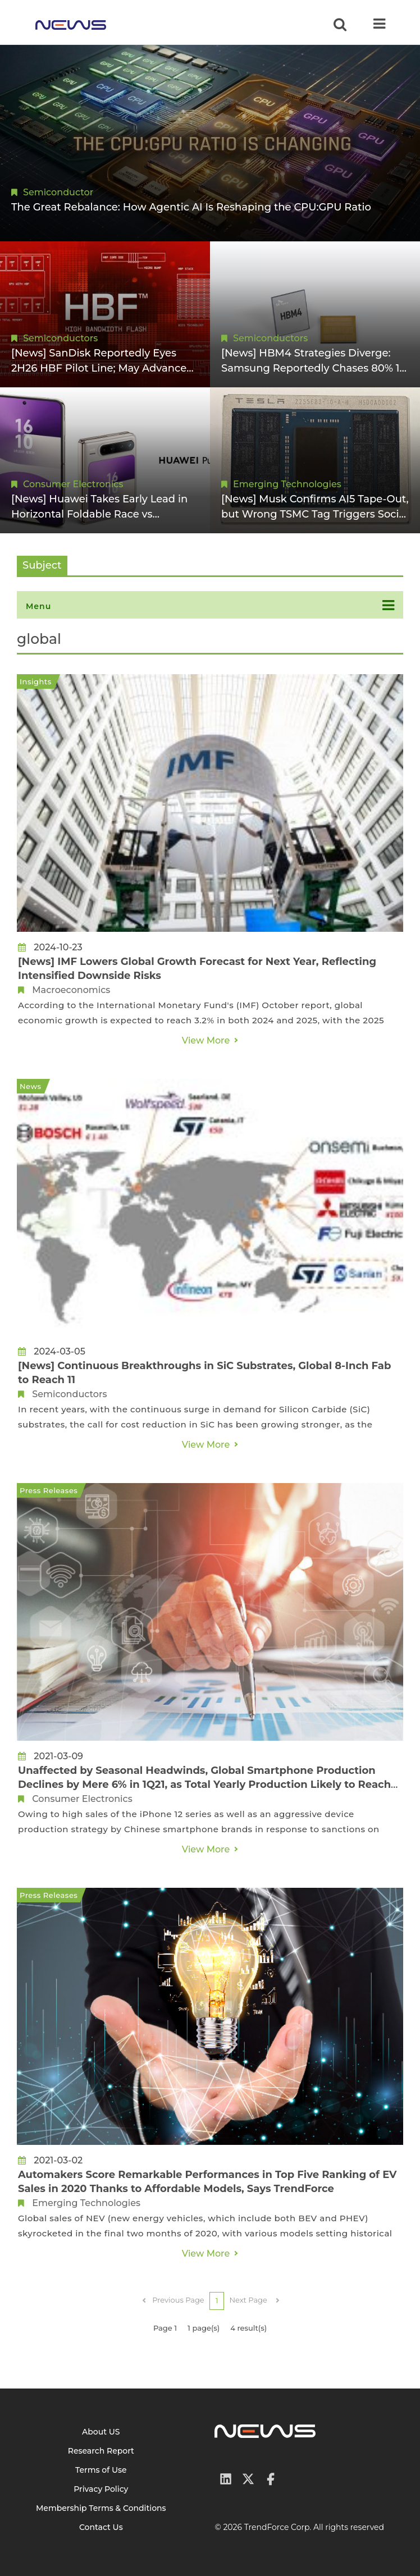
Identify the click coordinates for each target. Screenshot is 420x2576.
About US (101, 2432)
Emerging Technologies (287, 484)
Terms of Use (101, 2470)
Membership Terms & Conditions (101, 2508)
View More (206, 1040)
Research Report (101, 2451)
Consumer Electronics (73, 484)
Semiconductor (58, 192)
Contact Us (101, 2527)
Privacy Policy (101, 2489)
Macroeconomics (71, 990)
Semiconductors (60, 338)
